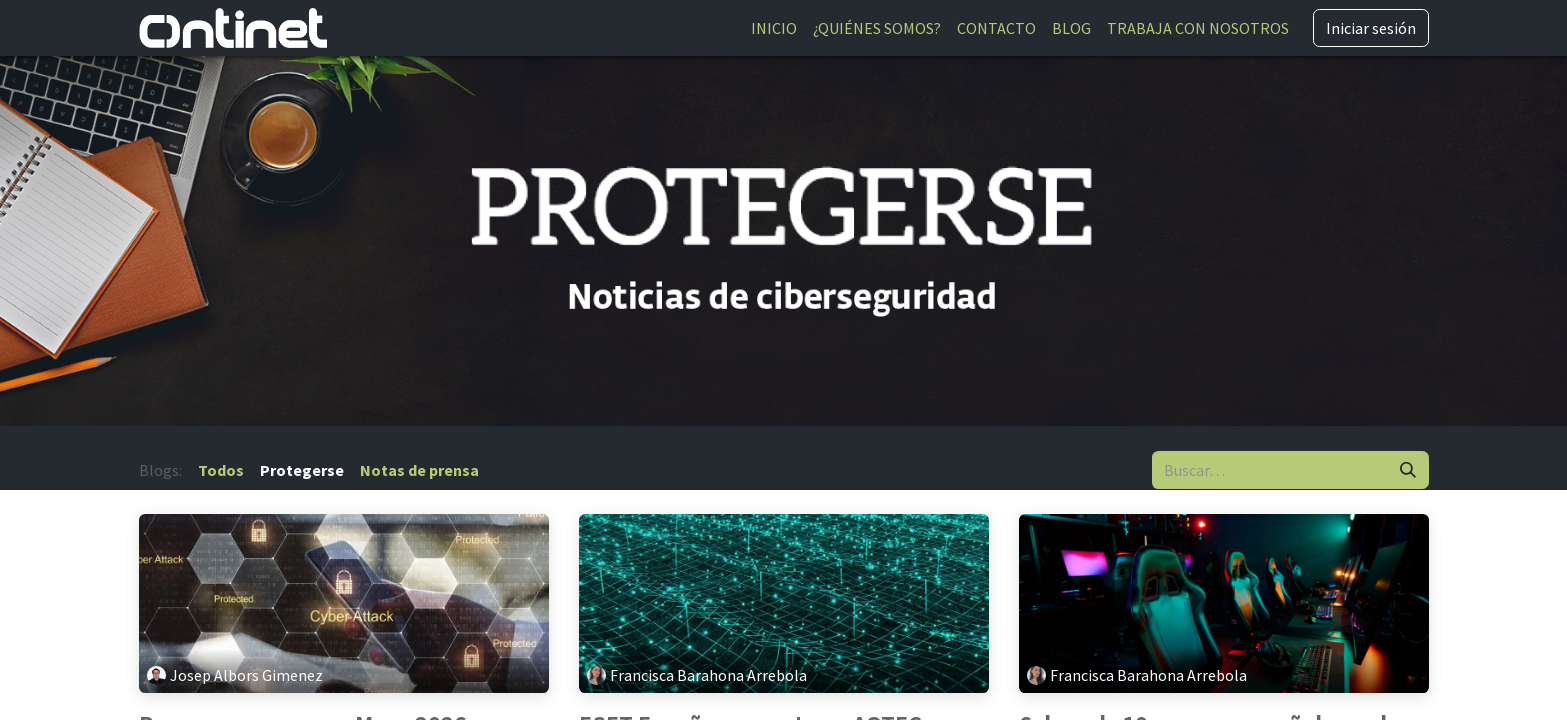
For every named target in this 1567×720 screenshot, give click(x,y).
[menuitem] (774, 28)
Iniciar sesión (1371, 28)
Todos (221, 470)
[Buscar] (1408, 470)
